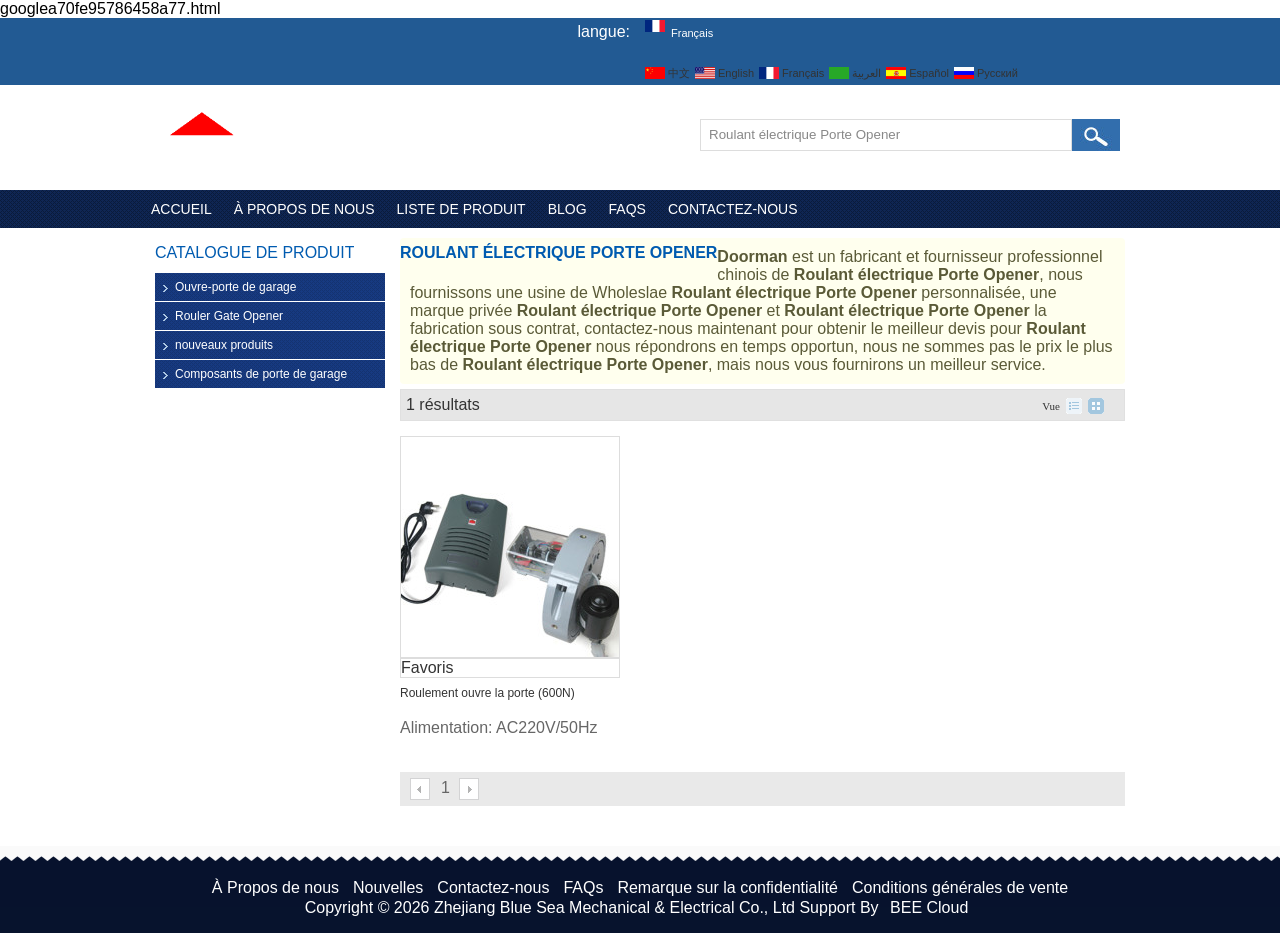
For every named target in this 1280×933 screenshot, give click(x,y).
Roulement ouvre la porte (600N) (487, 693)
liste (1074, 406)
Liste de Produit (461, 209)
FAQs (627, 209)
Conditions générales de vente (960, 887)
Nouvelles (388, 887)
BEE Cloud (929, 907)
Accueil (181, 209)
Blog (567, 209)
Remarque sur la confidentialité (727, 887)
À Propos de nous (304, 209)
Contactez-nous (733, 209)
